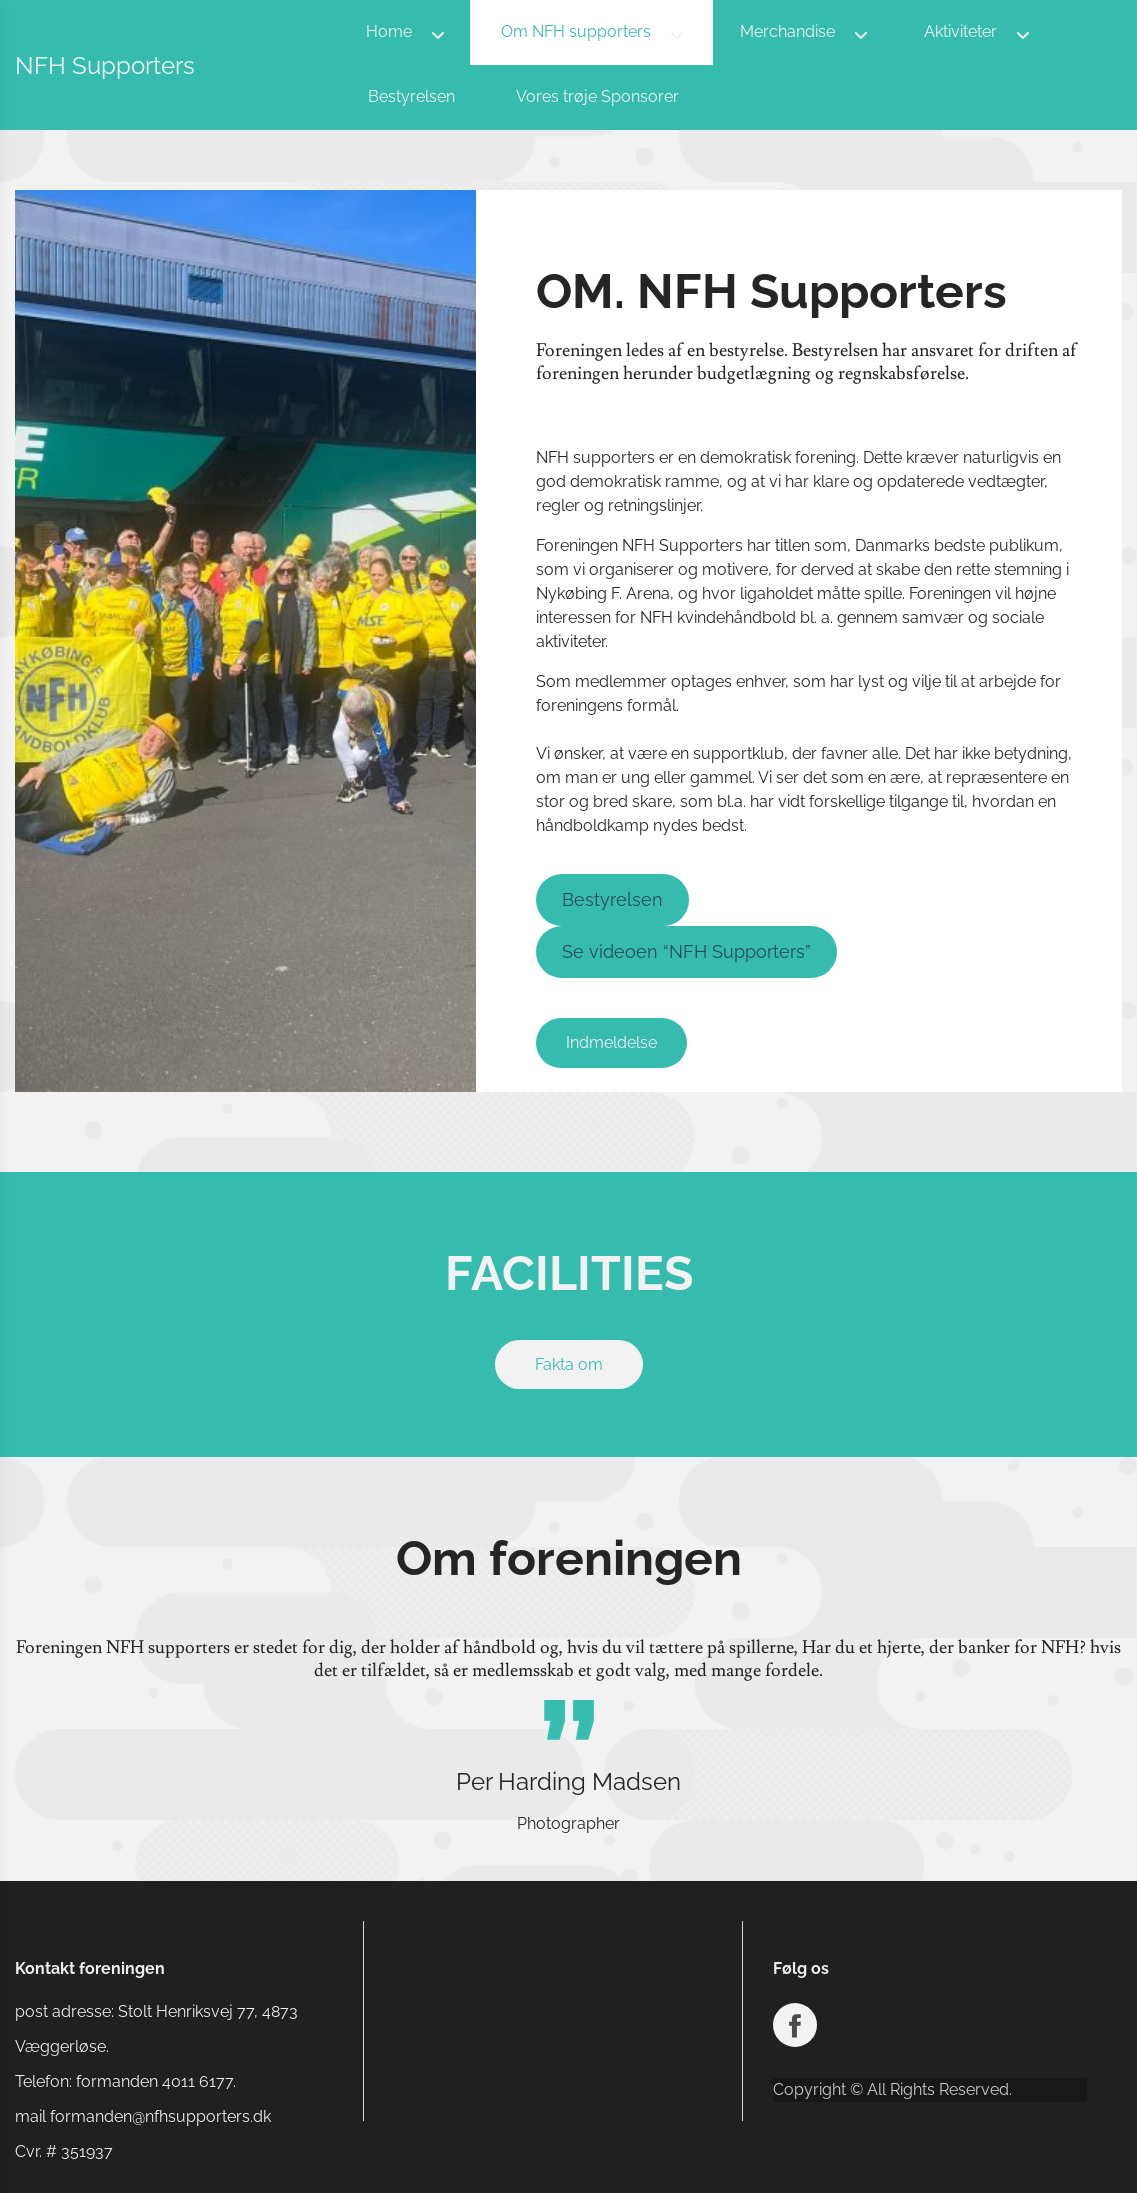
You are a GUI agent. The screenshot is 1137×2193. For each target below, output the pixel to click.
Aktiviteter (960, 31)
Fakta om (569, 1364)
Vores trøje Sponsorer (597, 96)
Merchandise (787, 31)
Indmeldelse (611, 1042)
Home (389, 31)
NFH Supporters (105, 65)
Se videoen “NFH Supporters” (686, 951)
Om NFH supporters (576, 31)
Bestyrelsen (411, 96)
